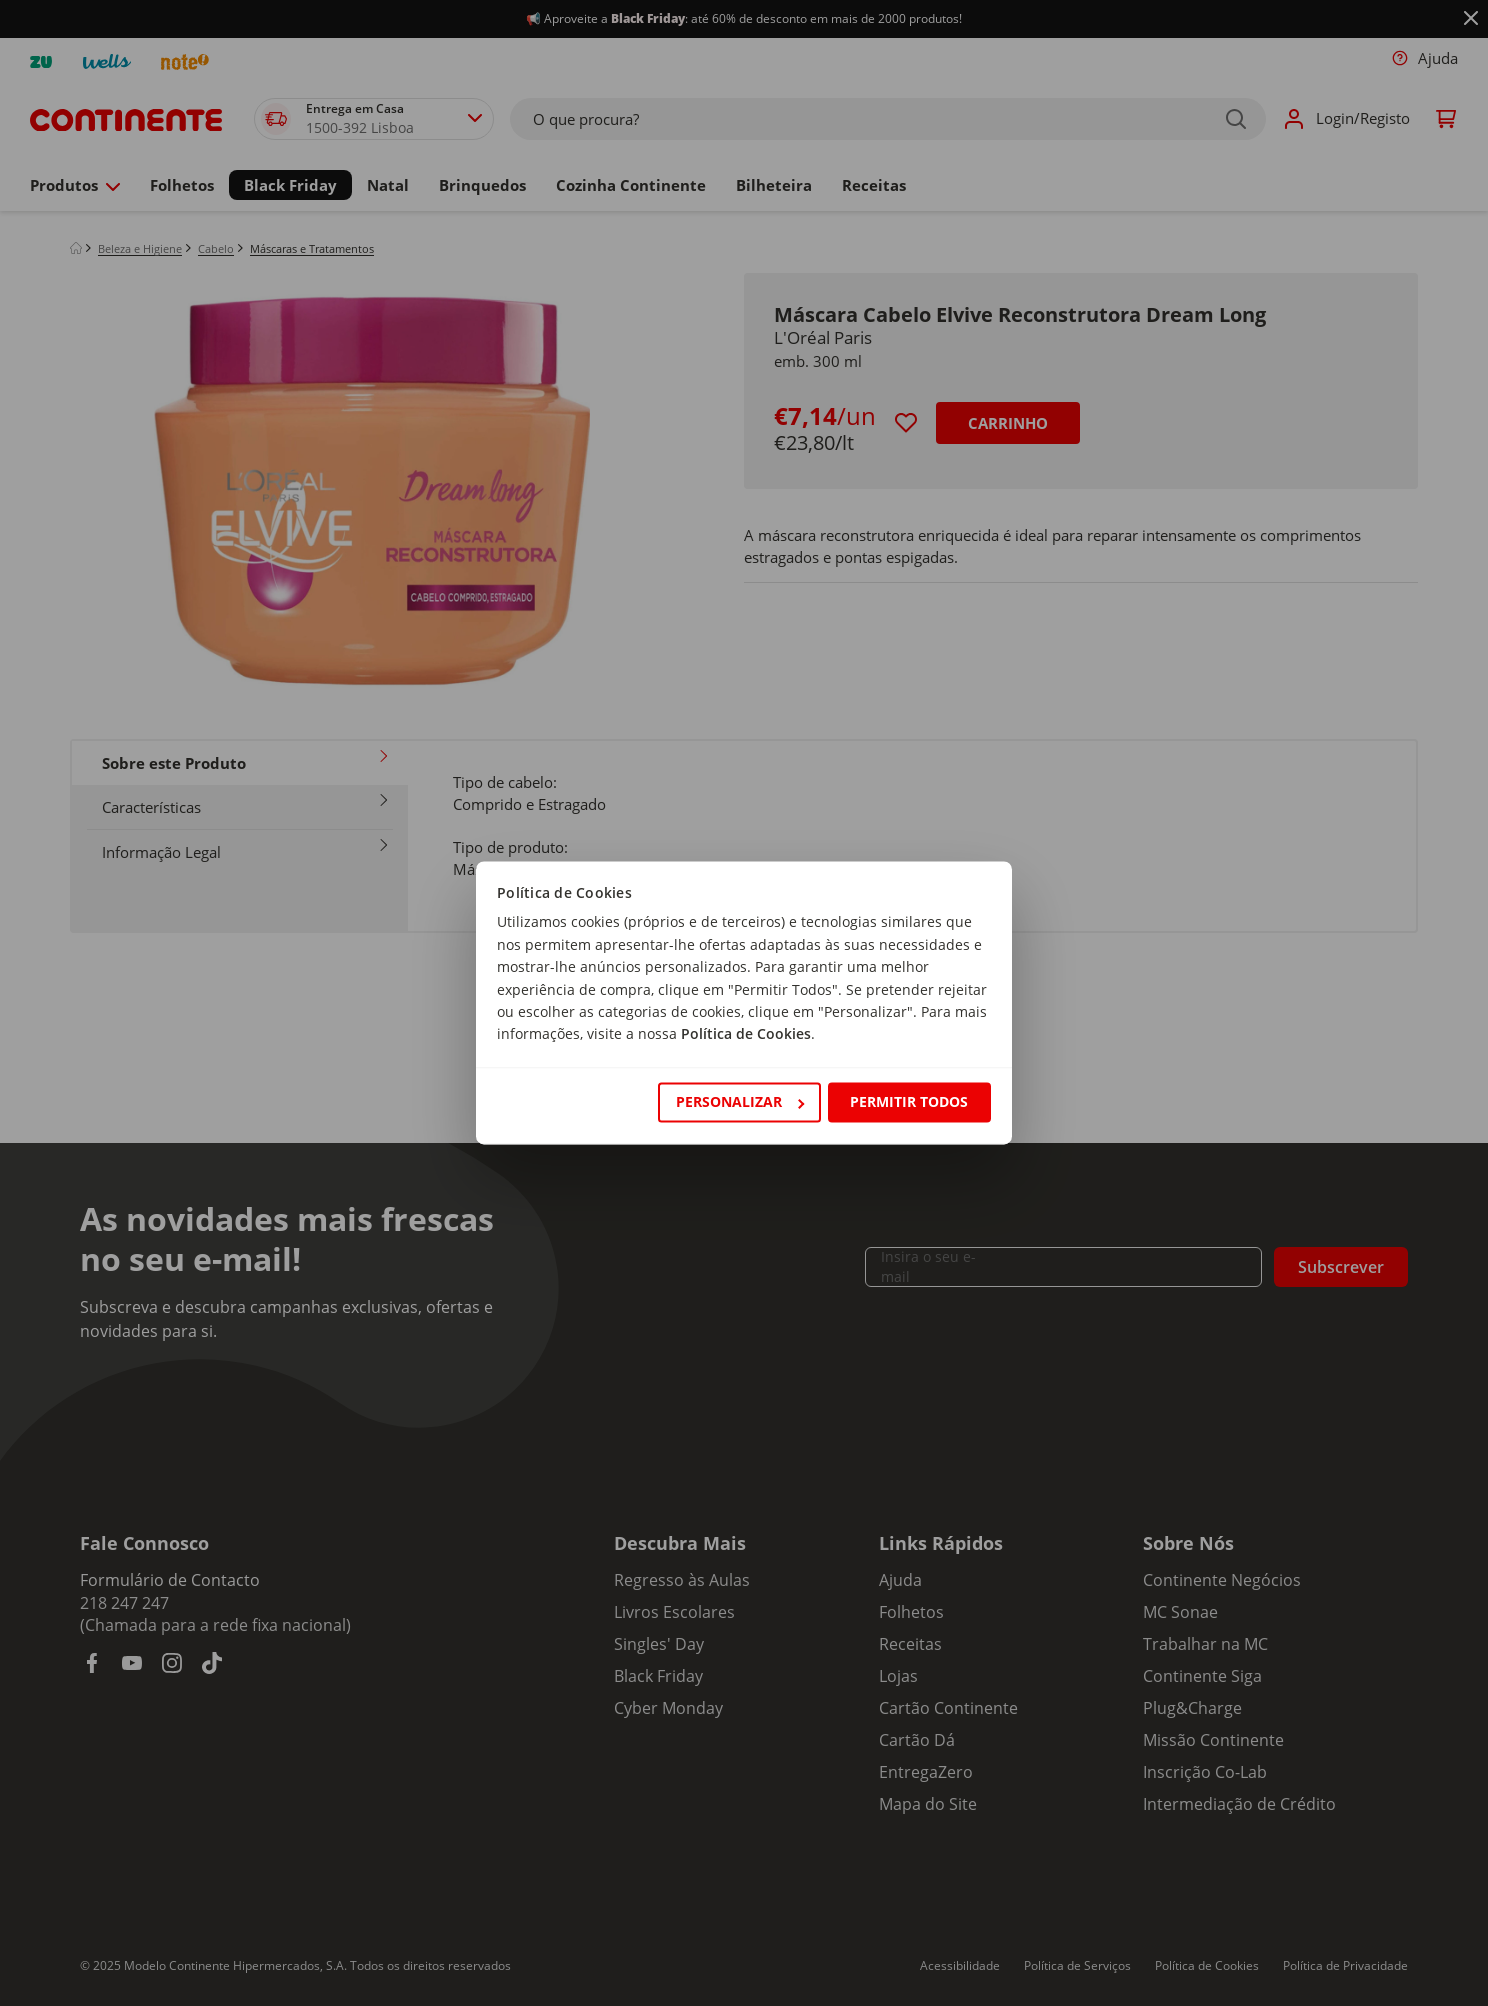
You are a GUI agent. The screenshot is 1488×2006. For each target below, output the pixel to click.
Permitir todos (909, 1101)
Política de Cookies (746, 1034)
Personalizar (740, 1101)
